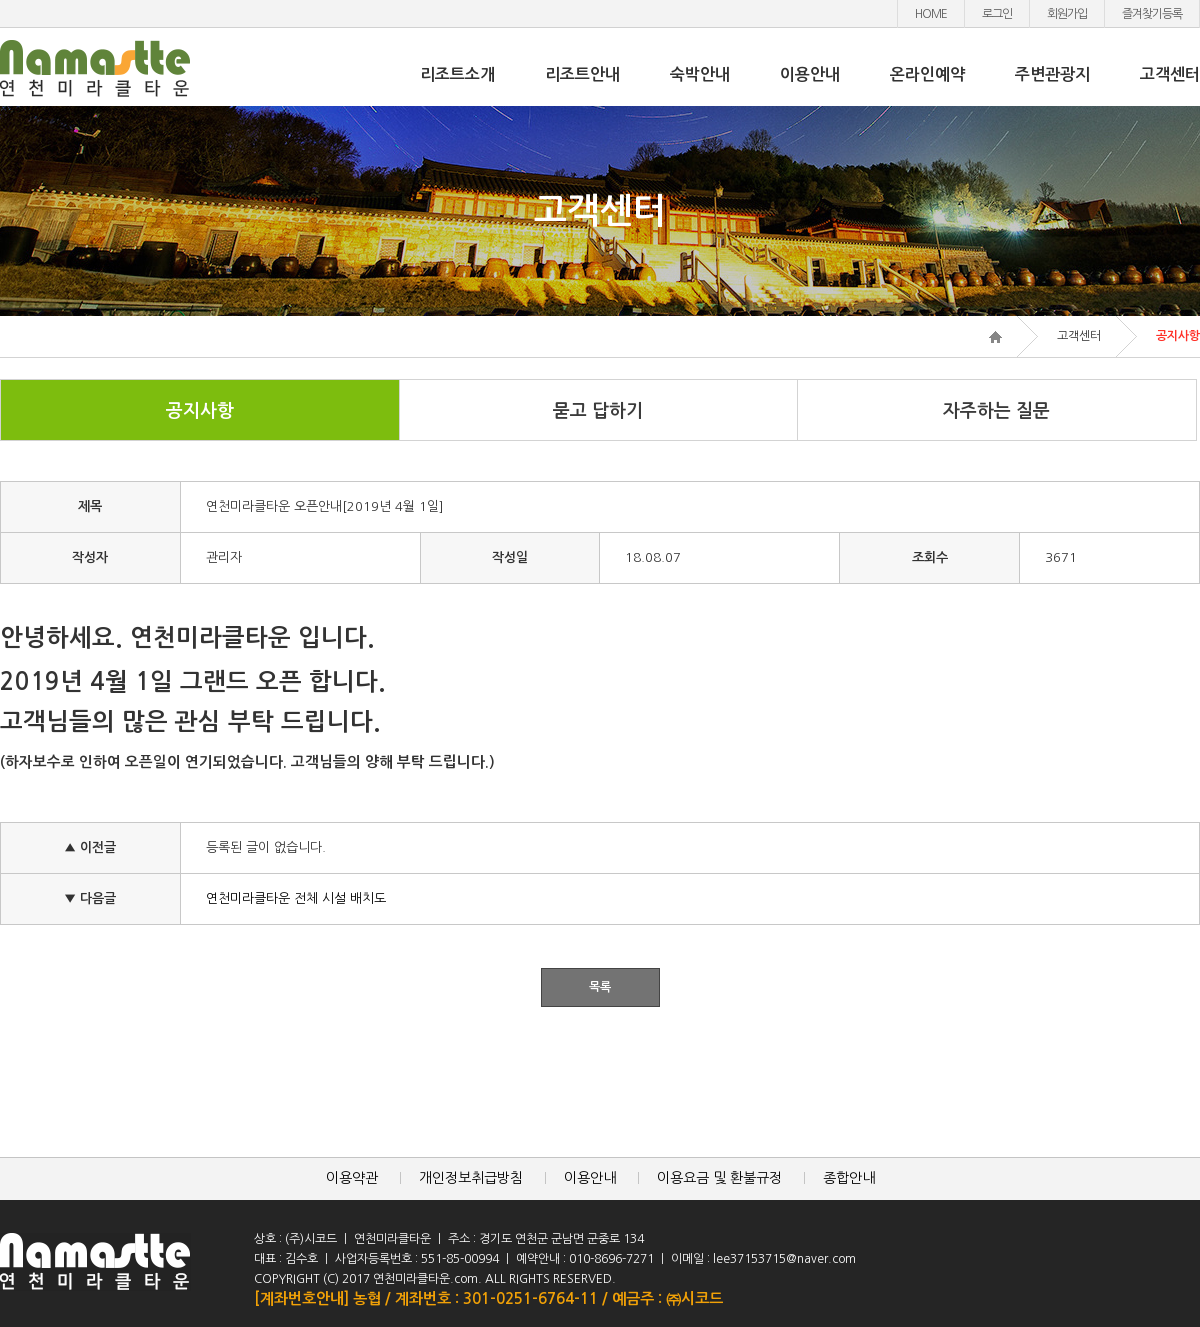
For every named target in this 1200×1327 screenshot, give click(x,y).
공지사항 (200, 411)
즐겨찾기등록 (1152, 14)
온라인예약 (927, 74)
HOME (931, 14)
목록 (600, 987)
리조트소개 (457, 74)
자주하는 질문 (996, 411)
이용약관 (352, 1178)
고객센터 (1170, 74)
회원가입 (1067, 14)
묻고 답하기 (598, 411)
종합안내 (849, 1178)
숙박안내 (700, 74)
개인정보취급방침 (471, 1178)
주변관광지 (1052, 74)
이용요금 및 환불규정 (719, 1178)
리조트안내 (582, 74)
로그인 (997, 14)
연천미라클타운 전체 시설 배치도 (296, 898)
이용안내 (810, 74)
